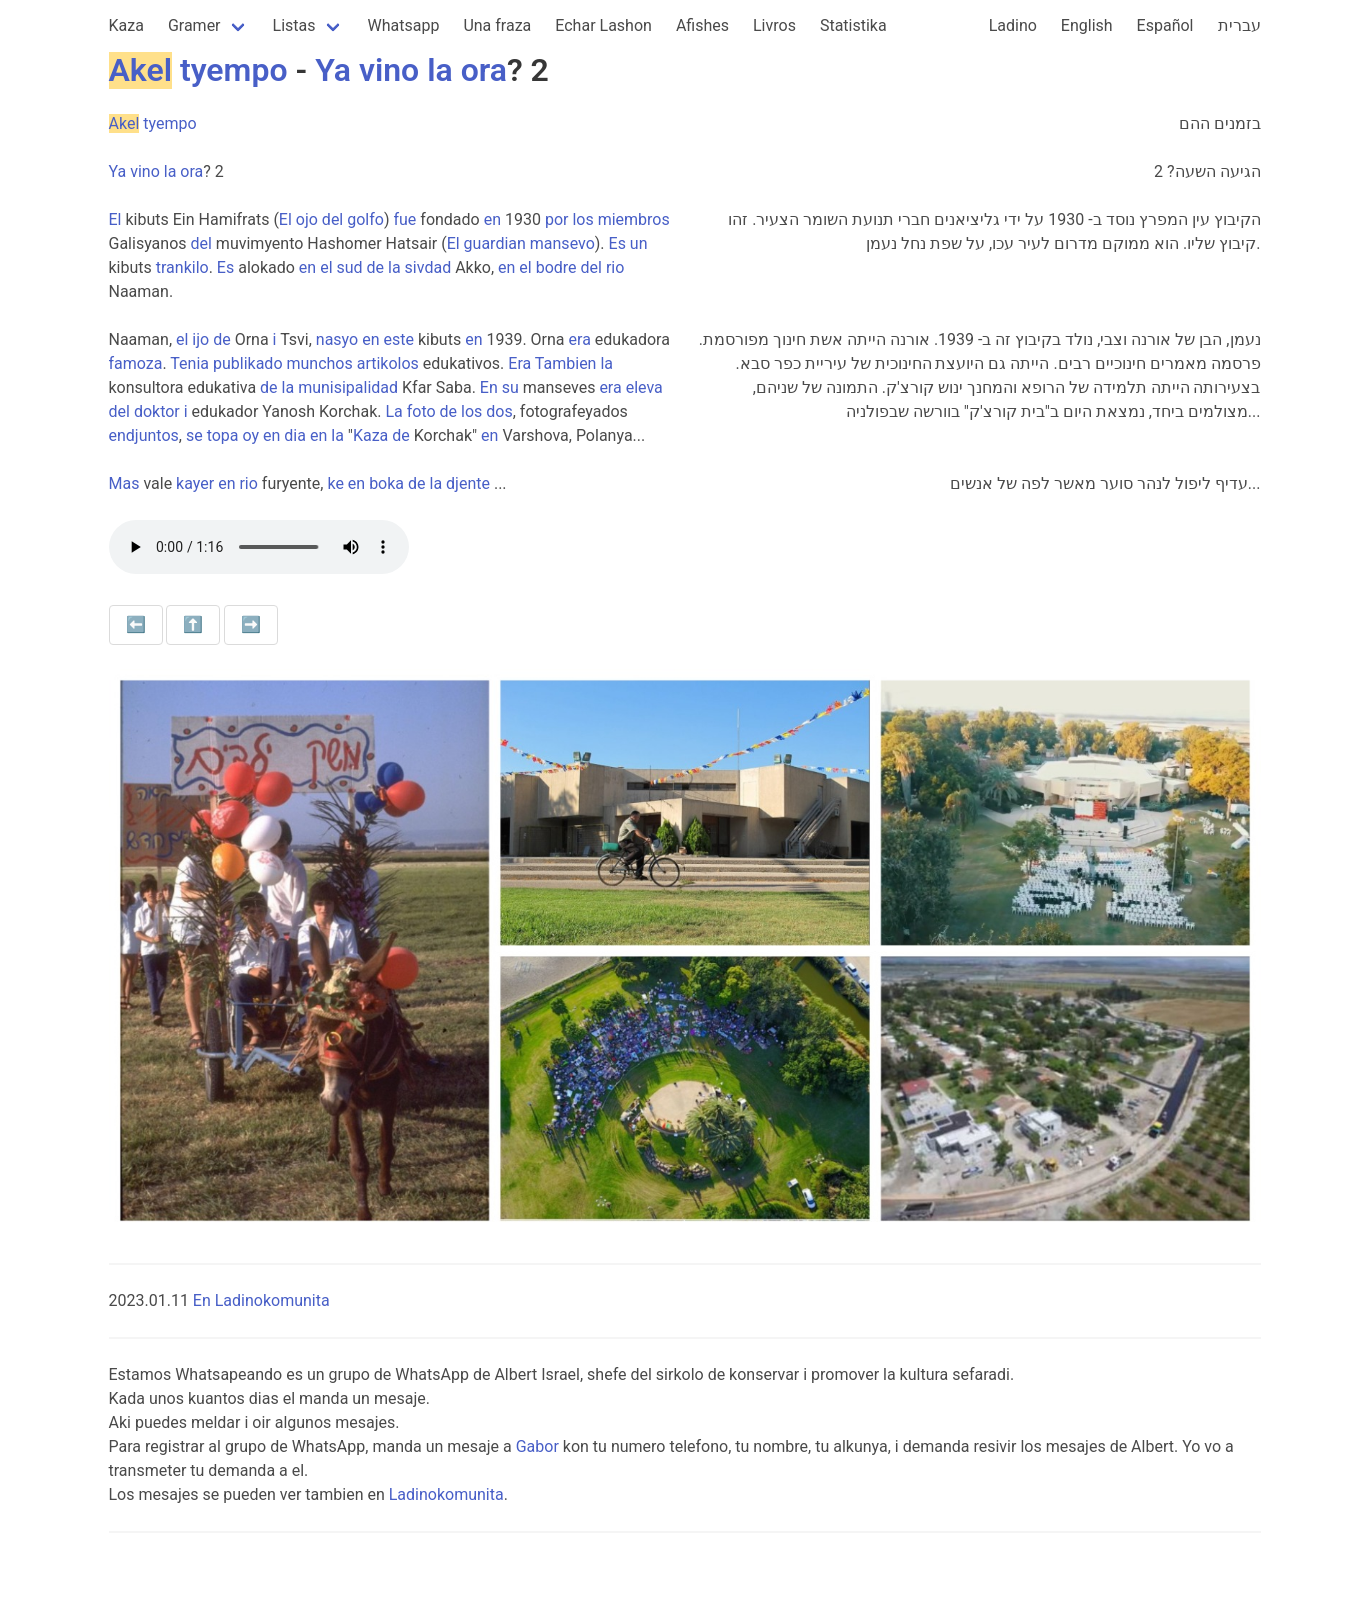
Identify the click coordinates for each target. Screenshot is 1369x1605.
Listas (294, 25)
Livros (774, 25)
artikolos (388, 363)
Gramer (194, 25)
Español (1165, 25)
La (393, 411)
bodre (556, 267)
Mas (124, 483)
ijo (200, 339)
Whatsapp (404, 25)
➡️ (251, 624)
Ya (333, 70)
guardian (495, 243)
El (115, 219)
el (326, 267)
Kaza (126, 25)
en (492, 219)
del (332, 219)
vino (389, 70)
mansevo (562, 243)
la (440, 70)
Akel (140, 70)
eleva (644, 387)
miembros (634, 219)
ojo (307, 219)
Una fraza (497, 25)
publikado (248, 363)
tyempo (234, 70)
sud (349, 267)
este (398, 339)
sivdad (428, 267)
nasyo (337, 339)
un (639, 243)
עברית (1239, 25)
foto (421, 411)
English (1087, 25)
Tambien (566, 363)
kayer (195, 483)
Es (617, 243)
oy (251, 435)
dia (295, 435)
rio (615, 267)
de (376, 267)
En (489, 387)
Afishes (702, 25)
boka (386, 483)
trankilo (182, 267)
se (194, 435)
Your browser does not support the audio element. (259, 547)
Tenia (189, 363)
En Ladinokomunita (261, 1300)
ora (484, 70)
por (557, 219)
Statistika (853, 25)
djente (468, 483)
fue (404, 219)
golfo (365, 219)
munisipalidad (348, 387)
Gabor (537, 1446)
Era (519, 363)
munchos (319, 363)
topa (223, 435)
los (582, 219)
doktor (157, 411)
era (580, 339)
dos (499, 411)
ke (335, 483)
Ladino (1013, 25)
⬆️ (193, 624)
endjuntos (144, 435)
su (510, 387)
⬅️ (136, 624)
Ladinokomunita (446, 1494)
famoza (136, 363)
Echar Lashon (603, 25)
